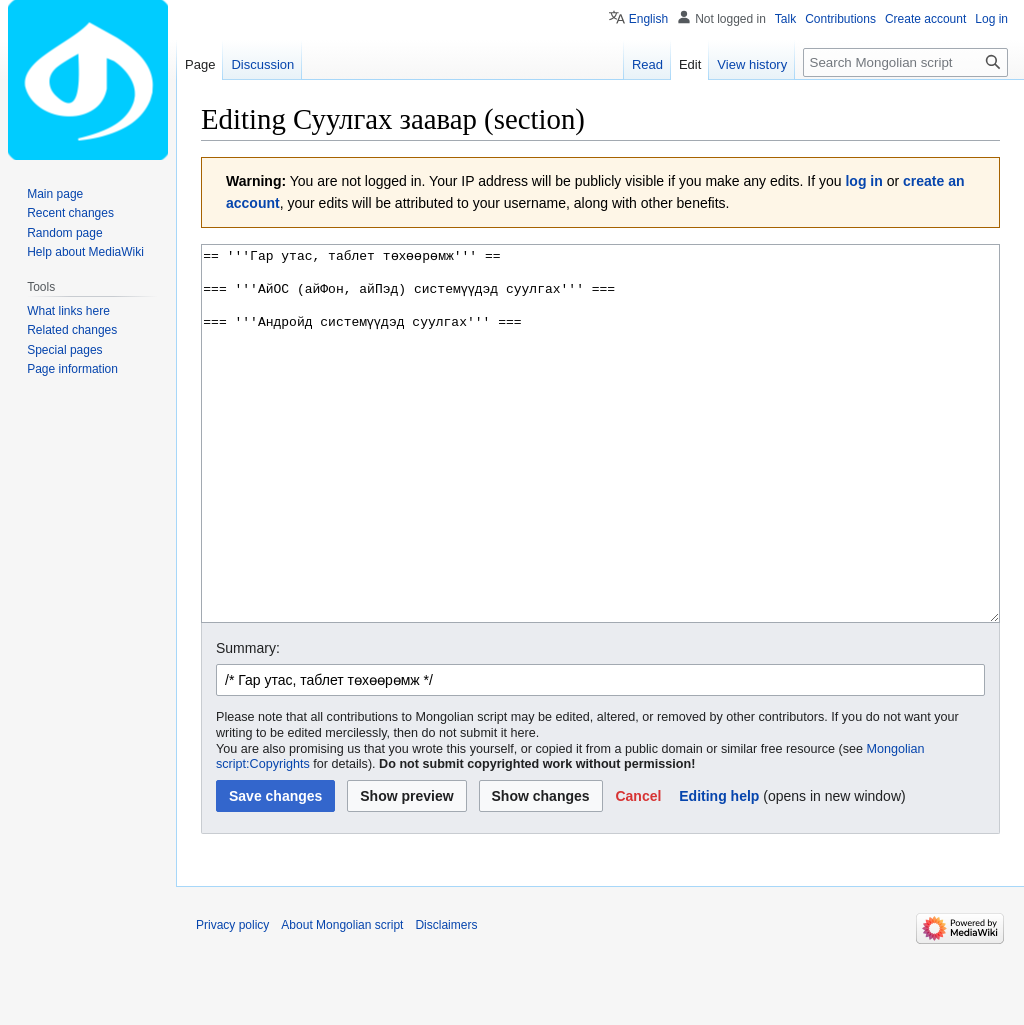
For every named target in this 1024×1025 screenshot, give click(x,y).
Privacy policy (232, 1000)
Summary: (248, 723)
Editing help (719, 871)
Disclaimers (446, 1000)
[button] (638, 871)
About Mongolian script (342, 1000)
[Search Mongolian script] (905, 62)
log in (863, 181)
